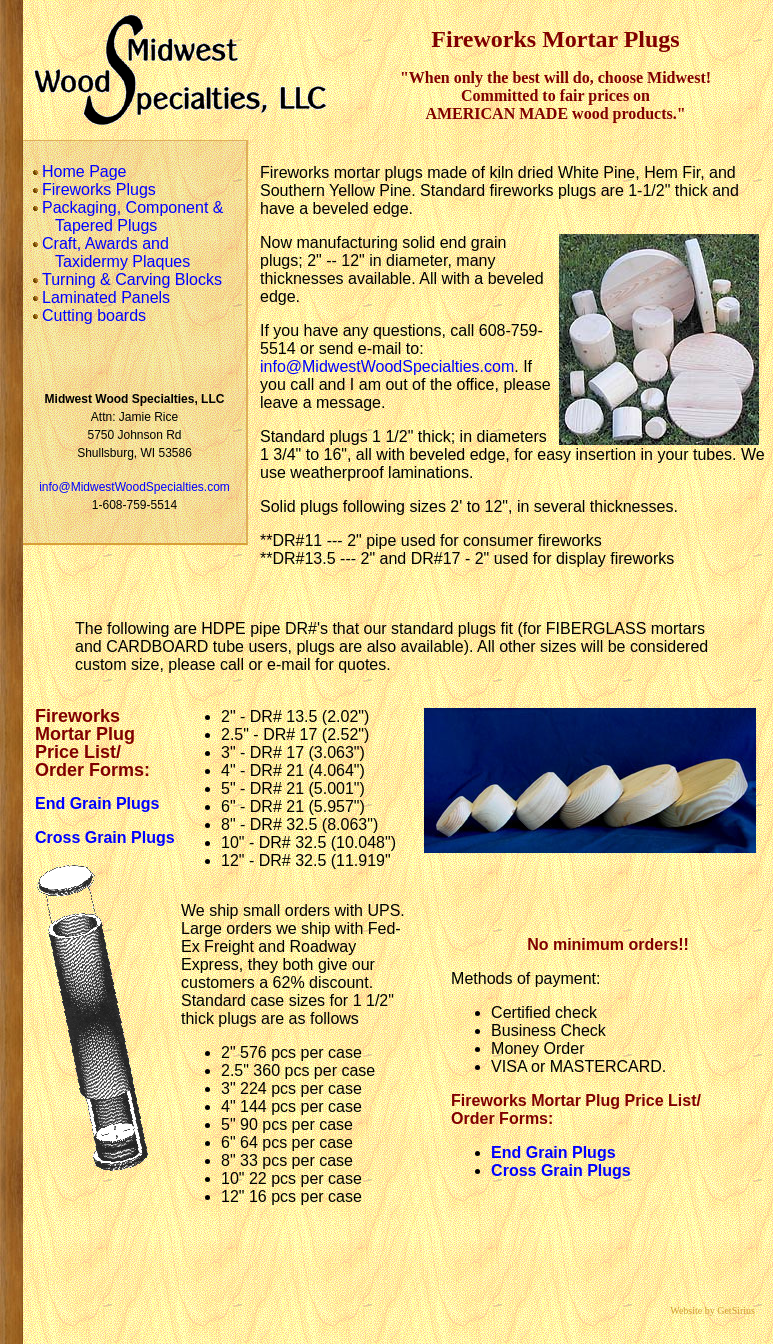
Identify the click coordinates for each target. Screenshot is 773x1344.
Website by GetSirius (717, 1310)
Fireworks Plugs (94, 189)
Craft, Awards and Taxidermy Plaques (111, 252)
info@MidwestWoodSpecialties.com (134, 487)
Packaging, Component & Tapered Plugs (127, 216)
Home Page (79, 171)
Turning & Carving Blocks (127, 279)
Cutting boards (89, 315)
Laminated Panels (101, 297)
